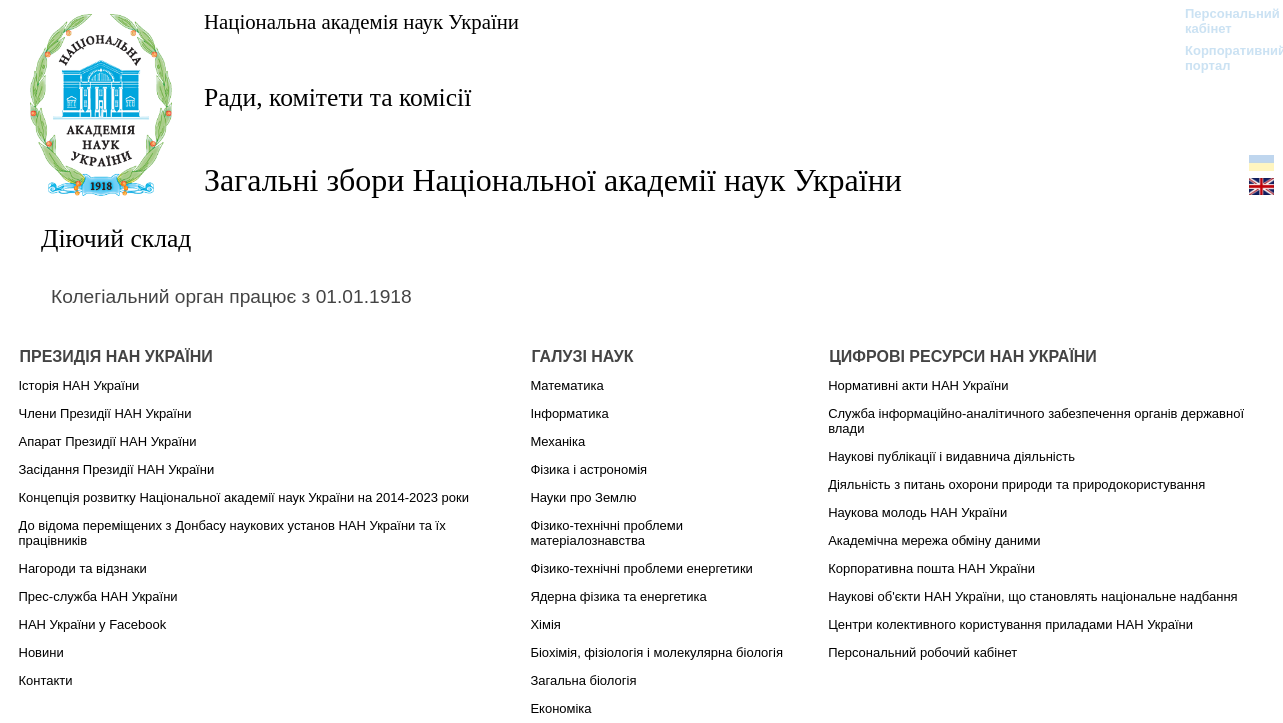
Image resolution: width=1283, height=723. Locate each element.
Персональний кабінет (1222, 21)
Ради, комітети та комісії (337, 97)
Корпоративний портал (1222, 58)
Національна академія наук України (361, 21)
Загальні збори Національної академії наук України (553, 180)
